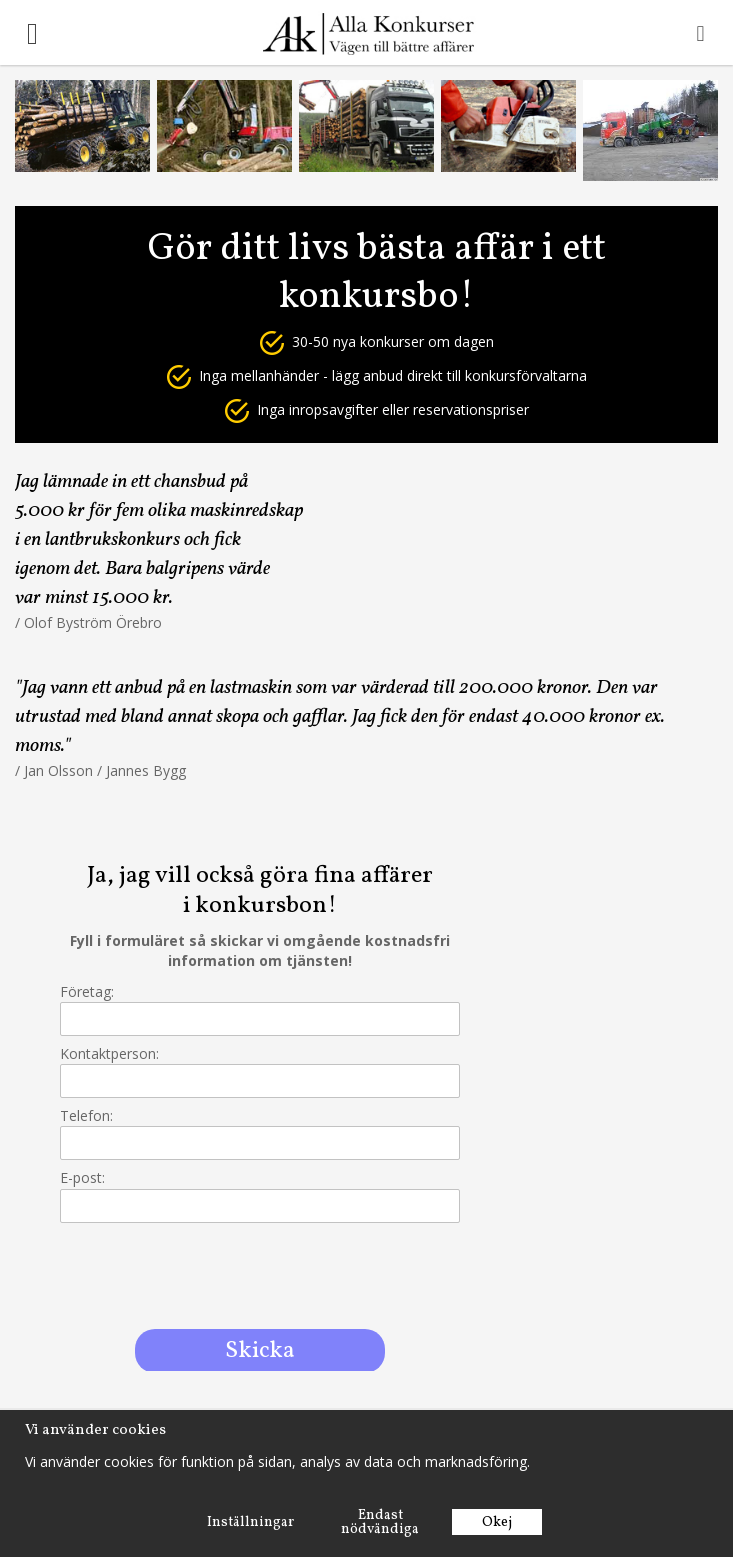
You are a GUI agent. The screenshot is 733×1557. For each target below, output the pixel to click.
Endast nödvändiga (380, 1522)
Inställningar (250, 1522)
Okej (497, 1522)
